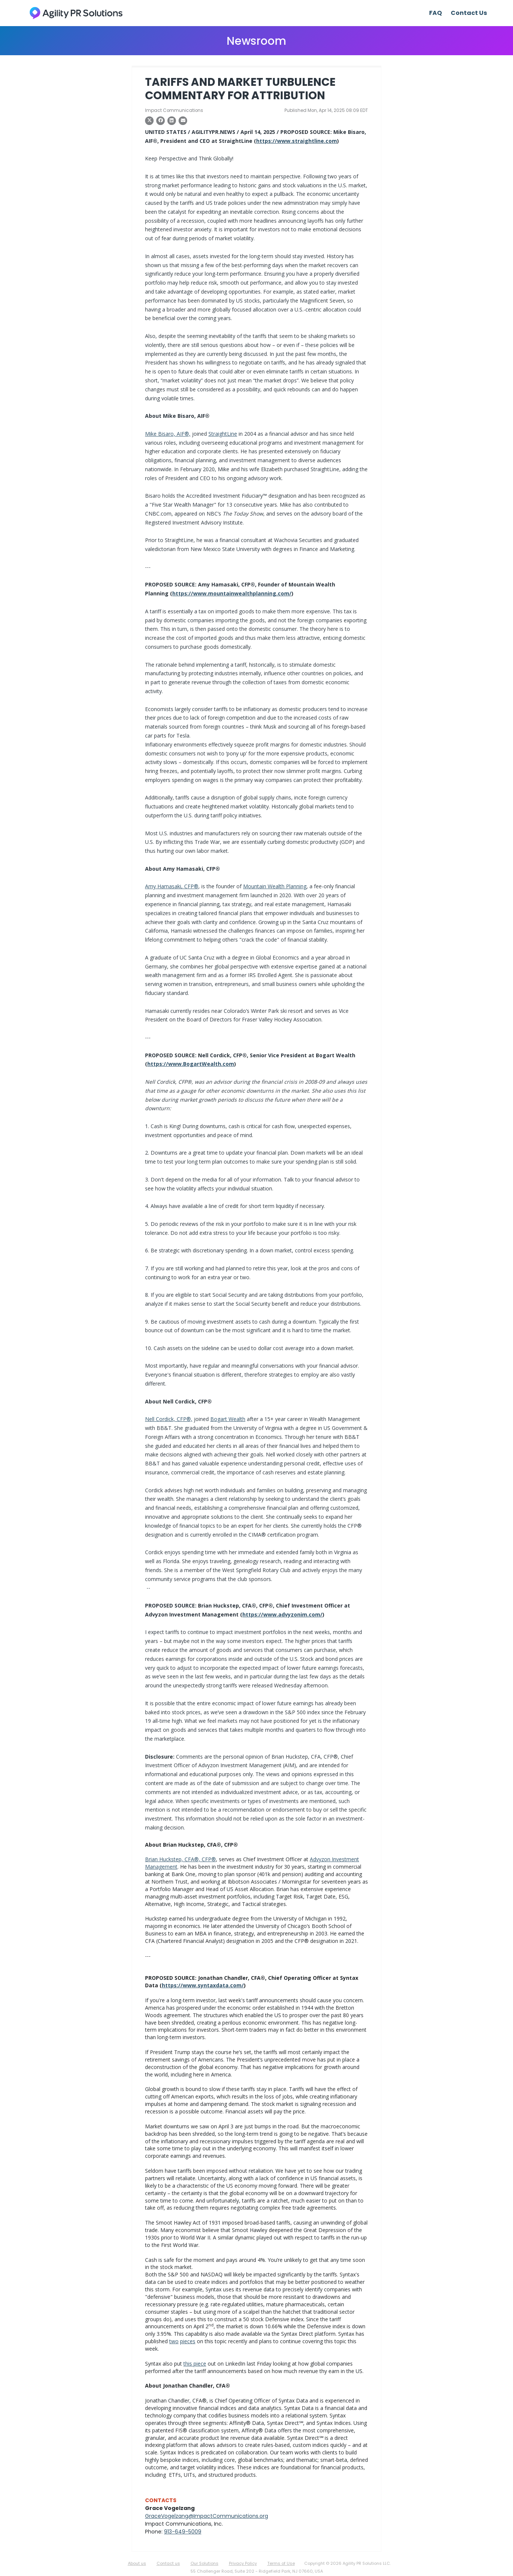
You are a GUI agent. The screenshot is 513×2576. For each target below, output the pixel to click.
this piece (194, 2363)
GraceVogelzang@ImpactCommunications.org (206, 2516)
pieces (187, 2341)
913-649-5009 (182, 2531)
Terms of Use (281, 2563)
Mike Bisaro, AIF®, (168, 433)
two (174, 2341)
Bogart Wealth (227, 1418)
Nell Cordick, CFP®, (168, 1418)
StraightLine (222, 433)
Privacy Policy (243, 2563)
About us (137, 2563)
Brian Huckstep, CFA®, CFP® (180, 1859)
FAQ (435, 13)
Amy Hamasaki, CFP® (171, 886)
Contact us (168, 2563)
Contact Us (469, 13)
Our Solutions (204, 2563)
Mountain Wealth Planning (274, 886)
